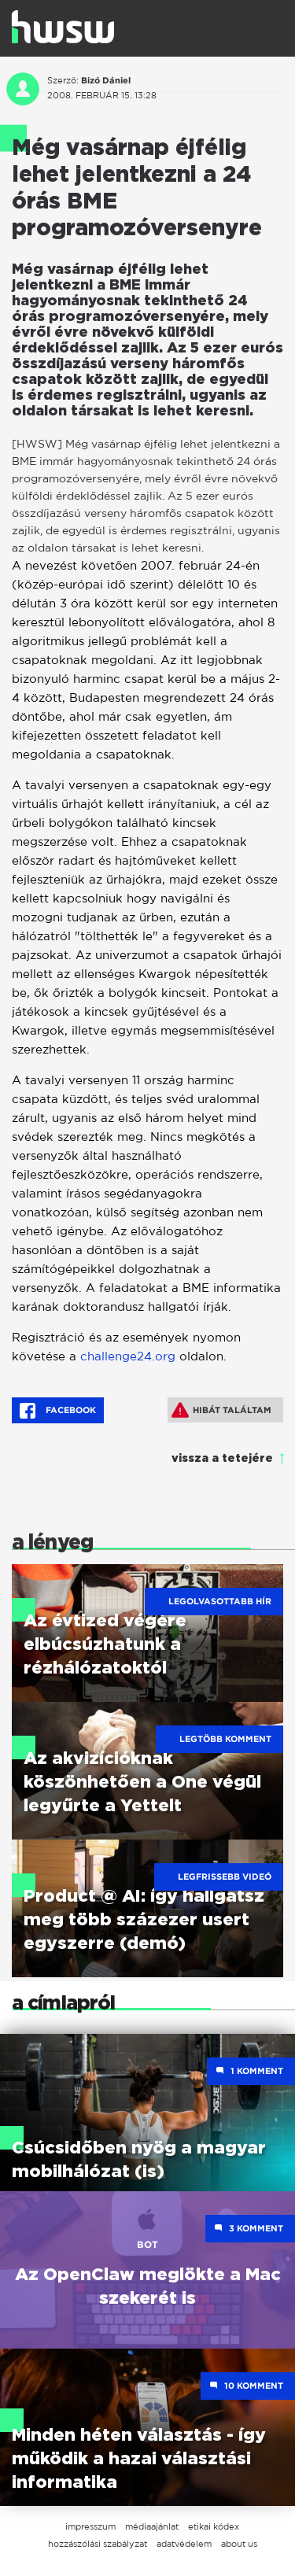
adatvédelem (184, 2543)
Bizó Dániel (106, 80)
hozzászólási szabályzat (97, 2543)
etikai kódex (213, 2526)
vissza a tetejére (222, 1458)
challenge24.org (127, 1356)
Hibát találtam (221, 1410)
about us (239, 2543)
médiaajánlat (152, 2526)
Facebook (58, 1411)
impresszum (90, 2526)
